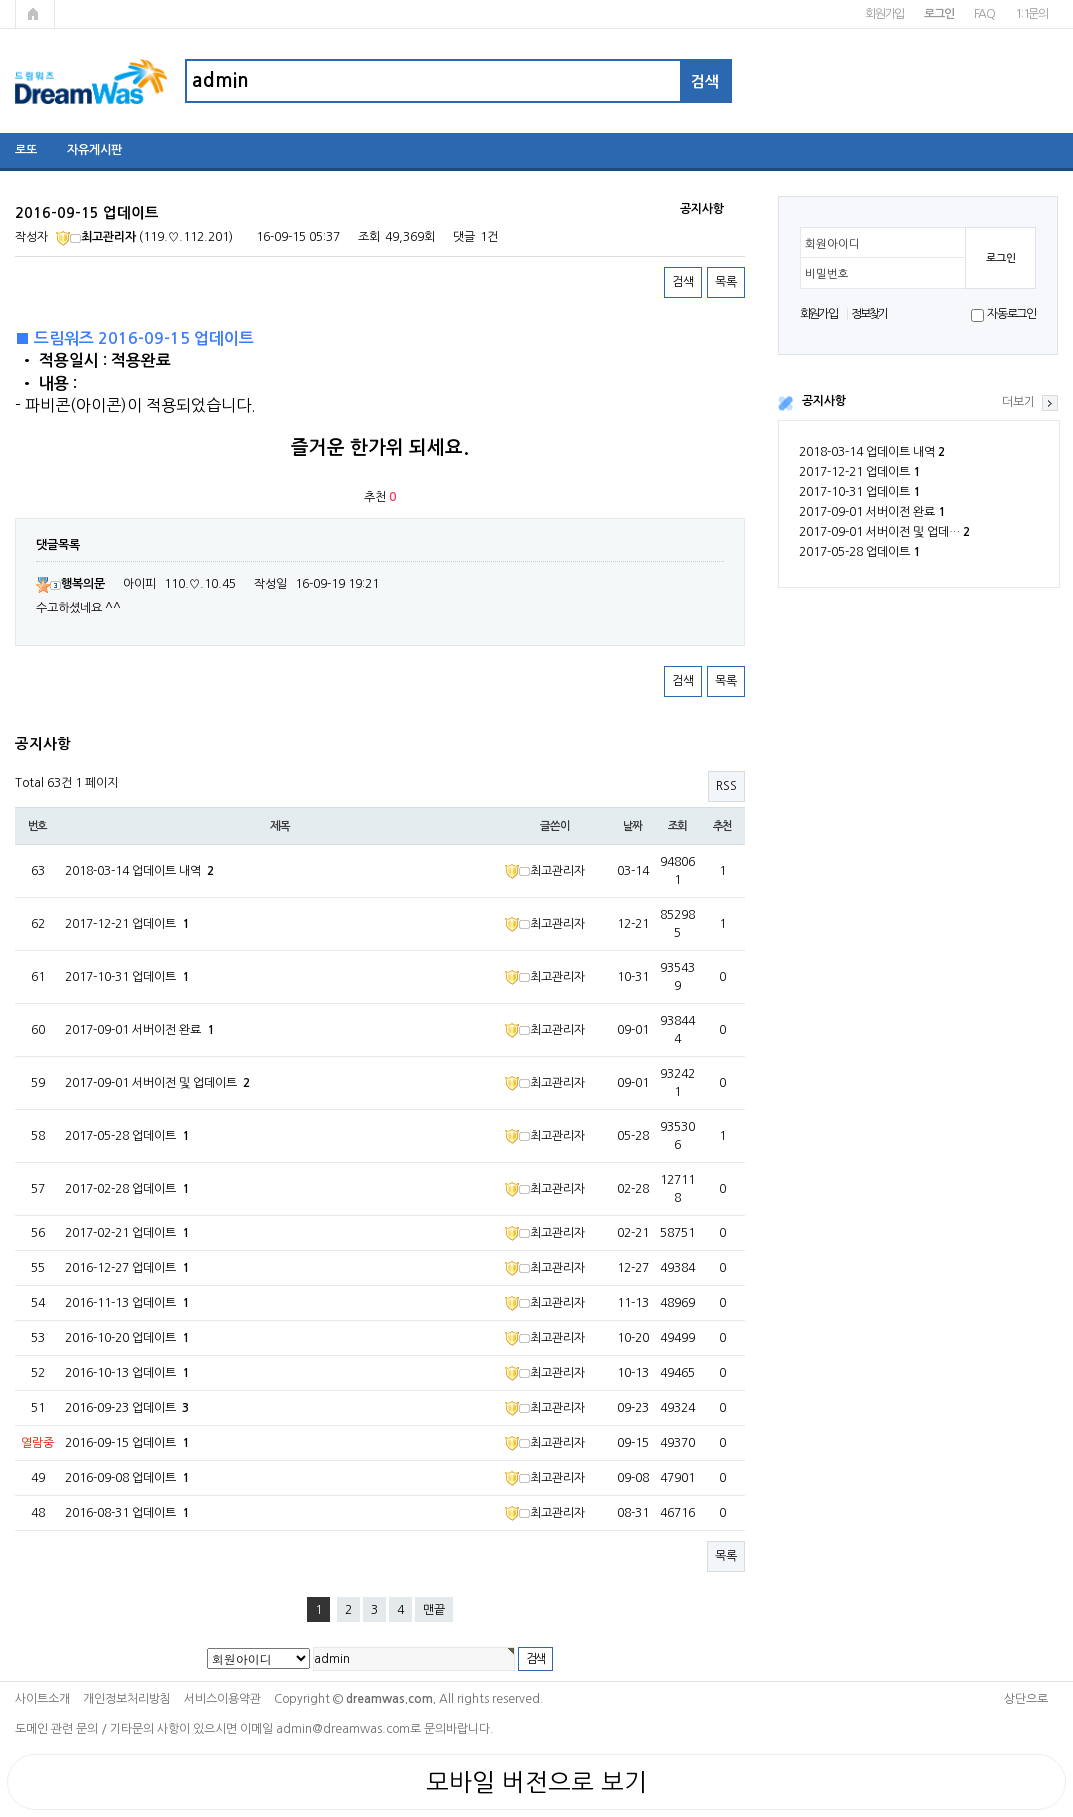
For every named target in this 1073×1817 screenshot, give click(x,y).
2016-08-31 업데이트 (127, 1513)
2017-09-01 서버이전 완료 (872, 512)
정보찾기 (869, 314)
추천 (723, 826)
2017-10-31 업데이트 (859, 492)
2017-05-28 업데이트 (859, 552)
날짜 (633, 826)
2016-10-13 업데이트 (127, 1373)
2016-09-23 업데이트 (127, 1408)
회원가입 (884, 14)
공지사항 (824, 401)
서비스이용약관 (222, 1699)
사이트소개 (42, 1699)
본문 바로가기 (0, 0)
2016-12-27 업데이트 (127, 1268)
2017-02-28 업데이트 (127, 1189)
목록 (726, 282)
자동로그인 (1011, 314)
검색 (683, 282)
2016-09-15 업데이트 (127, 1443)
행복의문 (70, 584)
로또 (26, 150)
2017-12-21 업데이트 (859, 472)
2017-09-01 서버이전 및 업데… (884, 532)
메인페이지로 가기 (35, 14)
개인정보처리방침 (127, 1699)
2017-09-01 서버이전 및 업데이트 (157, 1083)
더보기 (1018, 402)
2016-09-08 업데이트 (127, 1478)
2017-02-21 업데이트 (127, 1233)
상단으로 (1026, 1699)
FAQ (984, 14)
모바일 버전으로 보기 (536, 1782)
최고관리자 (96, 237)
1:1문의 (1031, 14)
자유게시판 (94, 150)
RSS (726, 786)
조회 (678, 826)
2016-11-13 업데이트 (127, 1303)
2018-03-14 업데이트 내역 (872, 452)
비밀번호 (827, 274)
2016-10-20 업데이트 (127, 1338)
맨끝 (434, 1610)
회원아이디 (832, 244)
